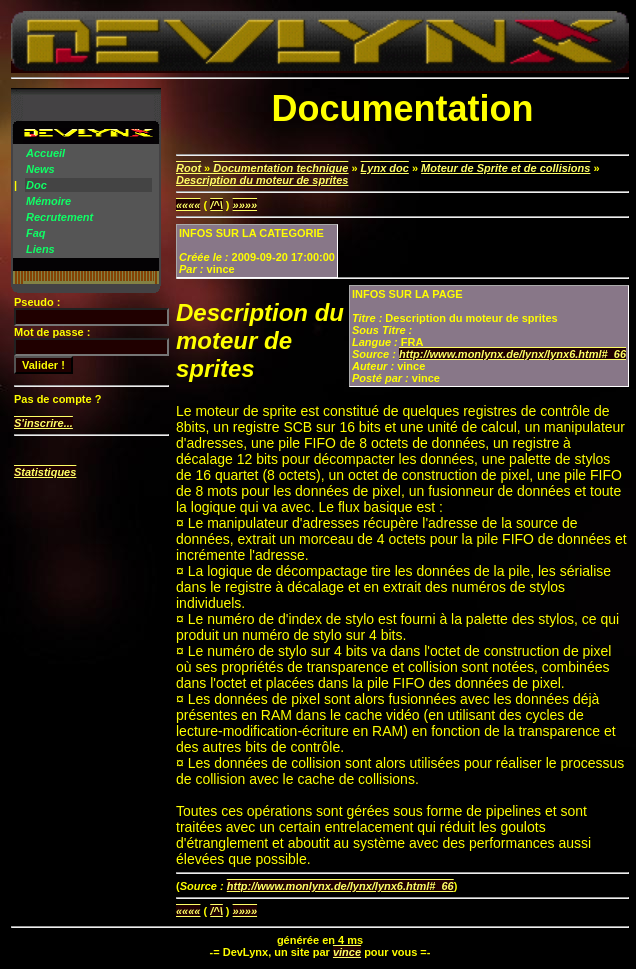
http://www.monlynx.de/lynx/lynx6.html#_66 (512, 354)
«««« (188, 205)
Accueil (45, 153)
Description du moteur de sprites (262, 180)
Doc (36, 185)
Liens (40, 249)
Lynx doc (385, 168)
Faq (36, 233)
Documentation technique (280, 168)
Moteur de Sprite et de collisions (505, 168)
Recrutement (59, 217)
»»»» (245, 205)
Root (188, 168)
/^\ (216, 205)
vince (347, 952)
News (40, 169)
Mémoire (48, 201)
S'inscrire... (43, 423)
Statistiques (45, 472)
